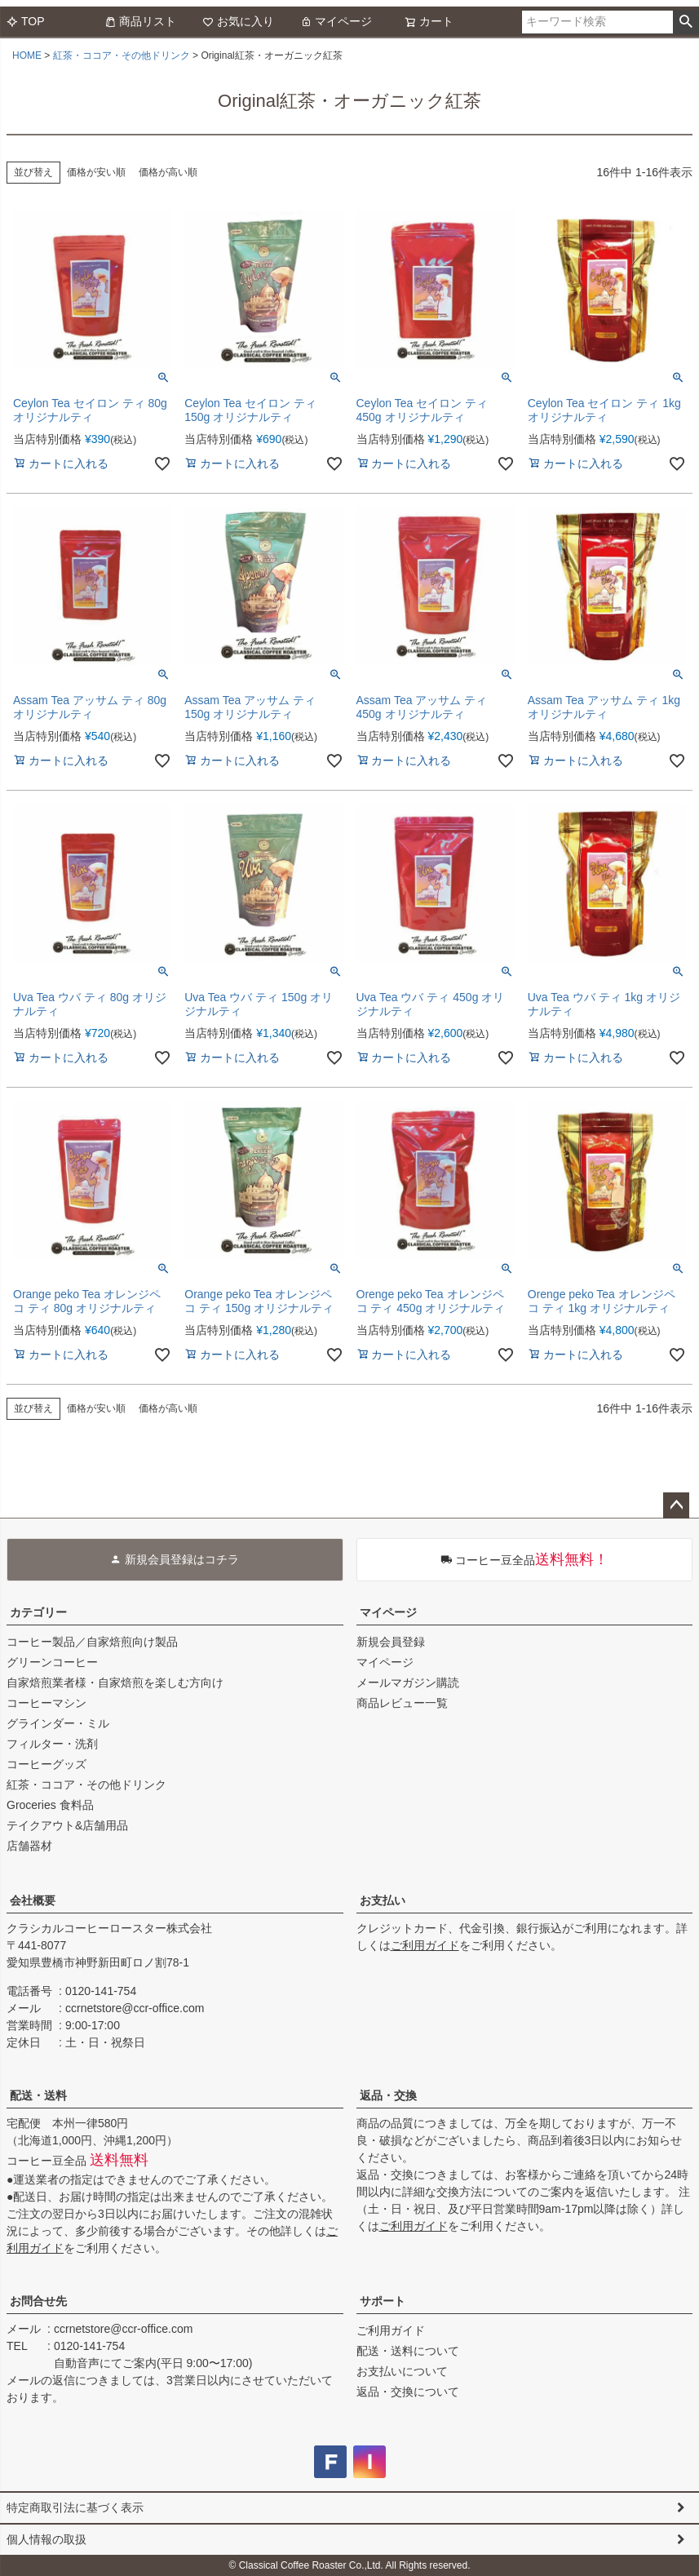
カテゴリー (38, 1612)
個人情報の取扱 (46, 2539)
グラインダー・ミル (58, 1723)
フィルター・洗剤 (52, 1743)
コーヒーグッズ (46, 1764)
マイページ (336, 21)
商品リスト (140, 21)
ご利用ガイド (425, 1945)
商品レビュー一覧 (402, 1702)
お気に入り (238, 21)
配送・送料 (38, 2095)
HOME (27, 55)
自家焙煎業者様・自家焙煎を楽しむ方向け (115, 1682)
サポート (382, 2301)
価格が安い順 (96, 172)
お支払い (382, 1900)
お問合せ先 (38, 2301)
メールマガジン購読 (407, 1682)
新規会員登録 (390, 1641)
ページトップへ (676, 1505)
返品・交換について (407, 2391)
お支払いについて (402, 2371)
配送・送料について (407, 2350)
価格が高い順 (168, 172)
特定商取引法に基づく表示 (75, 2507)
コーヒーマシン (46, 1702)
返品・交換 (388, 2095)
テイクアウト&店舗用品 (67, 1825)
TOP (26, 21)
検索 (685, 22)
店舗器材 (29, 1845)
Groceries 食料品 (50, 1804)
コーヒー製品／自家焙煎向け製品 (92, 1641)
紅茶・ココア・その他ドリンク (121, 55)
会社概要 (32, 1900)
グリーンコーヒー (52, 1662)
